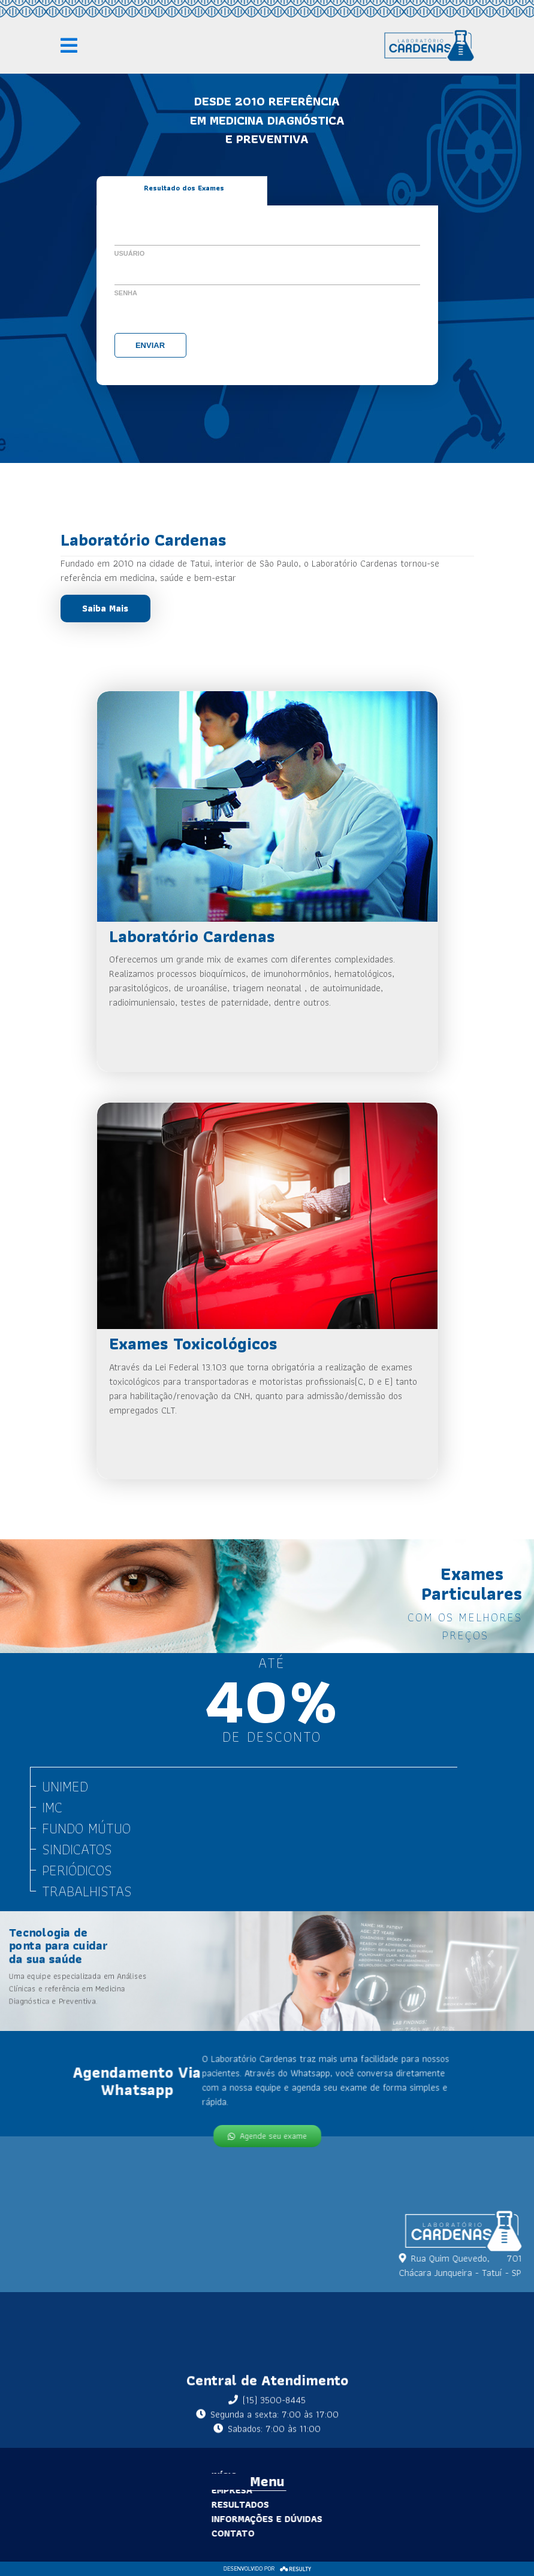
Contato (212, 2533)
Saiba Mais (105, 608)
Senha (126, 292)
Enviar (150, 345)
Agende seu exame (267, 2134)
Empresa (211, 2490)
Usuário (129, 253)
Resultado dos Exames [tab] (184, 187)
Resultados (219, 2504)
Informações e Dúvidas (246, 2518)
